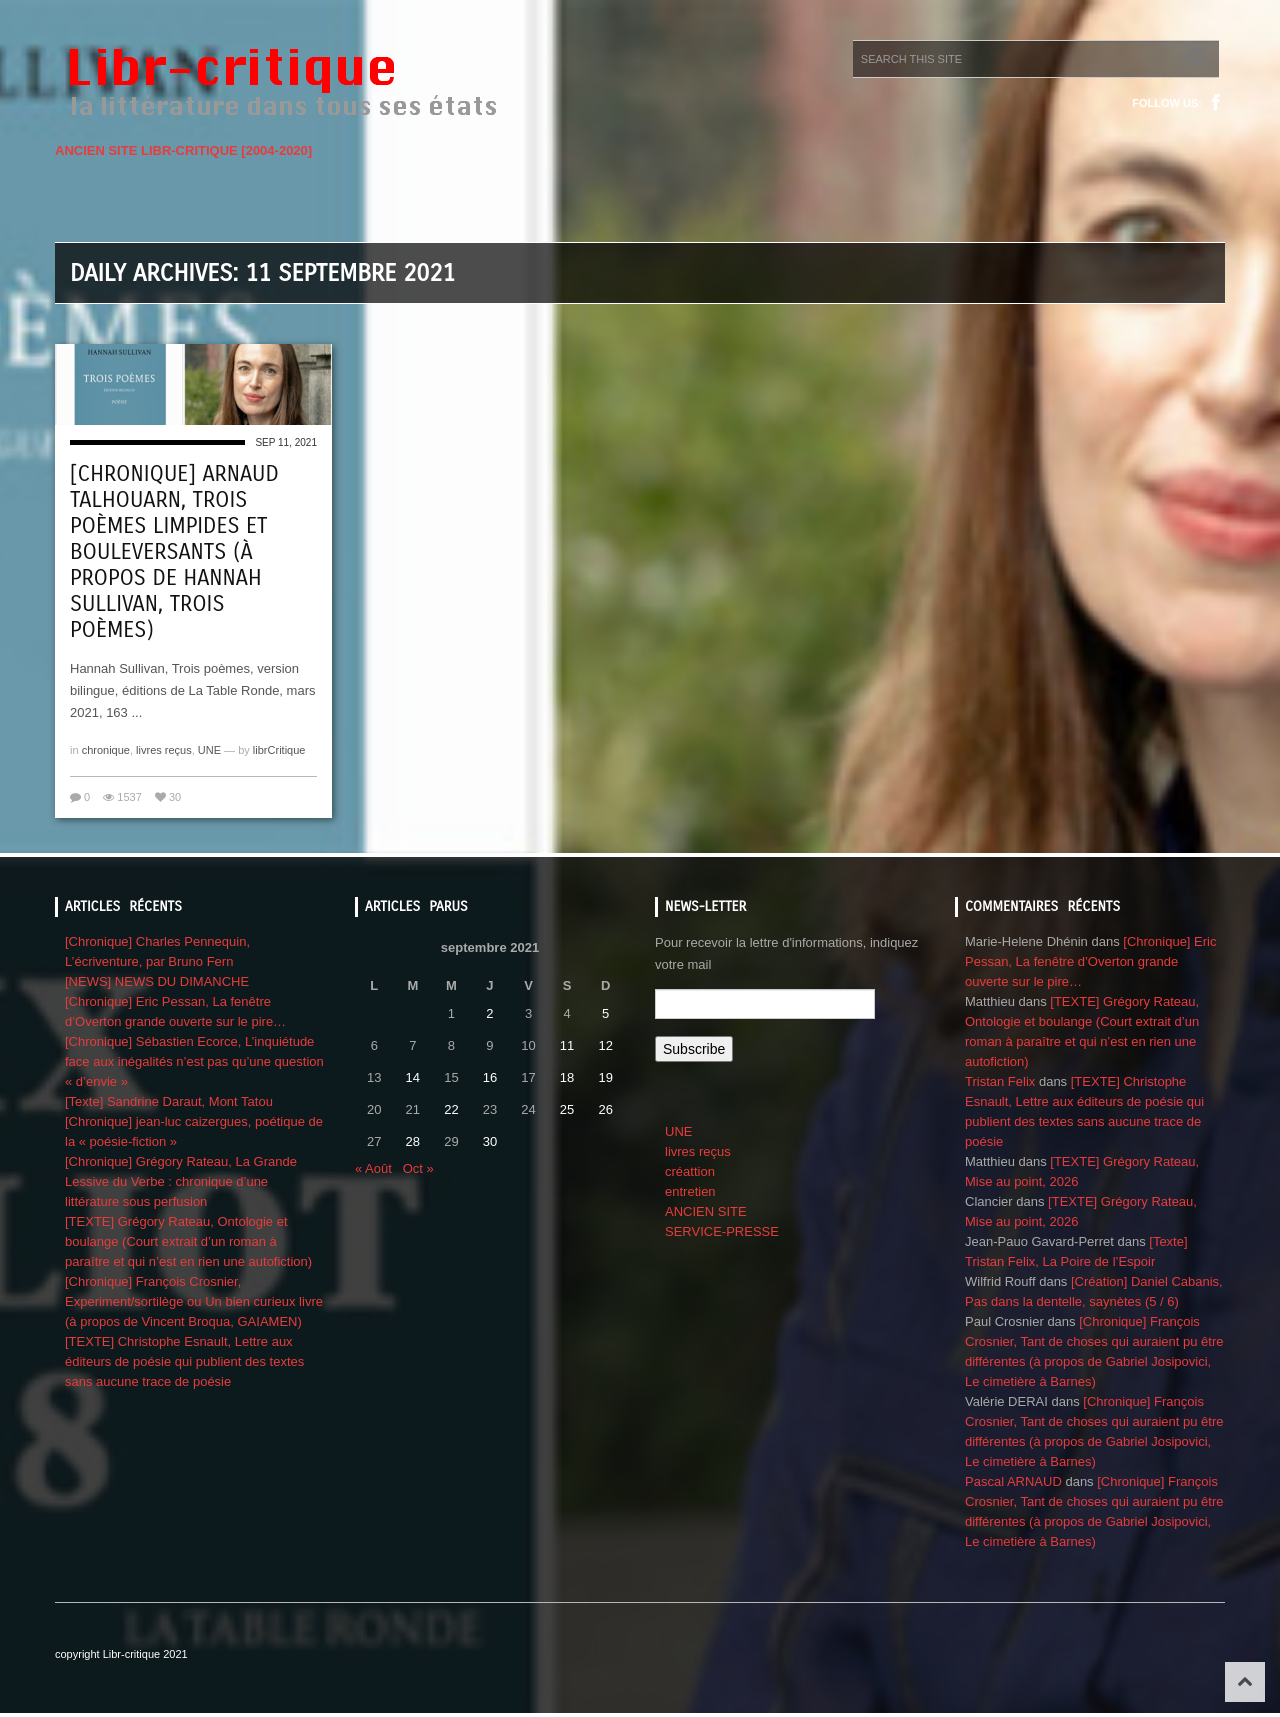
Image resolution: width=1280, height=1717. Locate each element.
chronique (106, 750)
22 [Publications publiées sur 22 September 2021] (451, 1109)
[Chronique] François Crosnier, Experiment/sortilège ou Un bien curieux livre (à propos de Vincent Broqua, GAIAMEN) (194, 1301)
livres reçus (164, 750)
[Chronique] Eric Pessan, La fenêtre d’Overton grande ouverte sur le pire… (1090, 961)
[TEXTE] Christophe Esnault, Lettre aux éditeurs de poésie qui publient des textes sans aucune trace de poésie (184, 1361)
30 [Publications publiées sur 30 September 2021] (490, 1141)
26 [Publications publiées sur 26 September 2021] (605, 1109)
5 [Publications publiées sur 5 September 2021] (605, 1013)
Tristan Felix (1000, 1081)
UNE (209, 750)
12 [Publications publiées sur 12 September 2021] (605, 1045)
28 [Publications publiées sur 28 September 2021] (413, 1141)
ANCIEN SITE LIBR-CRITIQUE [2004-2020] (183, 150)
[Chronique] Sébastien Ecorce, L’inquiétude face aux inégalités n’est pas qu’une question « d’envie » (194, 1061)
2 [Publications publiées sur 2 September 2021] (489, 1013)
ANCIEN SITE (706, 1211)
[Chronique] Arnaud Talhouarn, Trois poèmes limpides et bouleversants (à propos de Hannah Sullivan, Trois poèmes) (174, 552)
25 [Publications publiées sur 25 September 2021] (567, 1109)
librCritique (279, 750)
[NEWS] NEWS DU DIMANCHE (157, 981)
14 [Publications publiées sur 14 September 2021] (413, 1077)
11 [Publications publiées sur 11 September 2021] (567, 1045)
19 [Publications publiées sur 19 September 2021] (605, 1077)
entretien (690, 1191)
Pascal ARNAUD (1013, 1481)
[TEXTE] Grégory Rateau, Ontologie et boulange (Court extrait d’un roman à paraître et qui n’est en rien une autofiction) (188, 1241)
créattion (690, 1171)
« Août (373, 1168)
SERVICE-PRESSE (722, 1231)
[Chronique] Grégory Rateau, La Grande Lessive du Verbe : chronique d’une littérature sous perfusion (181, 1181)
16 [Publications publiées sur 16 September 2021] (490, 1077)
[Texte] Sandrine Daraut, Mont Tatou (169, 1101)
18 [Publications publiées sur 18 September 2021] (567, 1077)
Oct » (418, 1168)
